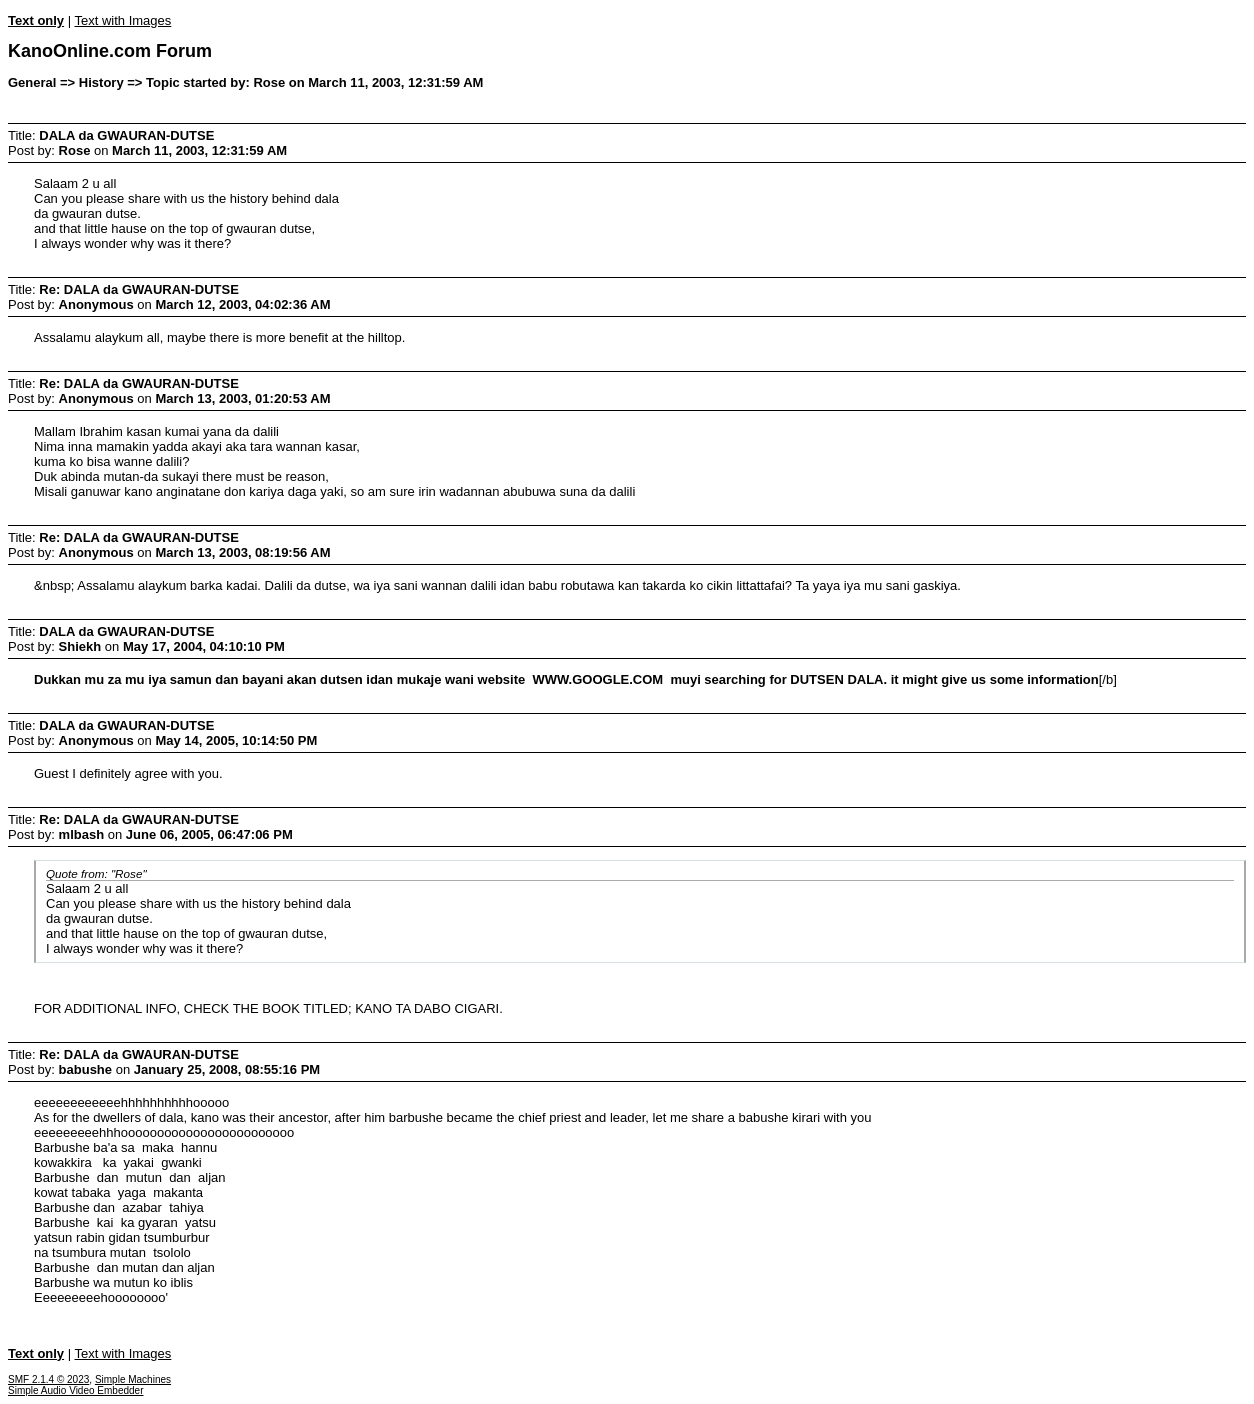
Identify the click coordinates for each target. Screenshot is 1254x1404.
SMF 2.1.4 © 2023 (48, 1379)
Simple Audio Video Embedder (75, 1390)
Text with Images (122, 20)
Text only (36, 20)
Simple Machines (133, 1379)
